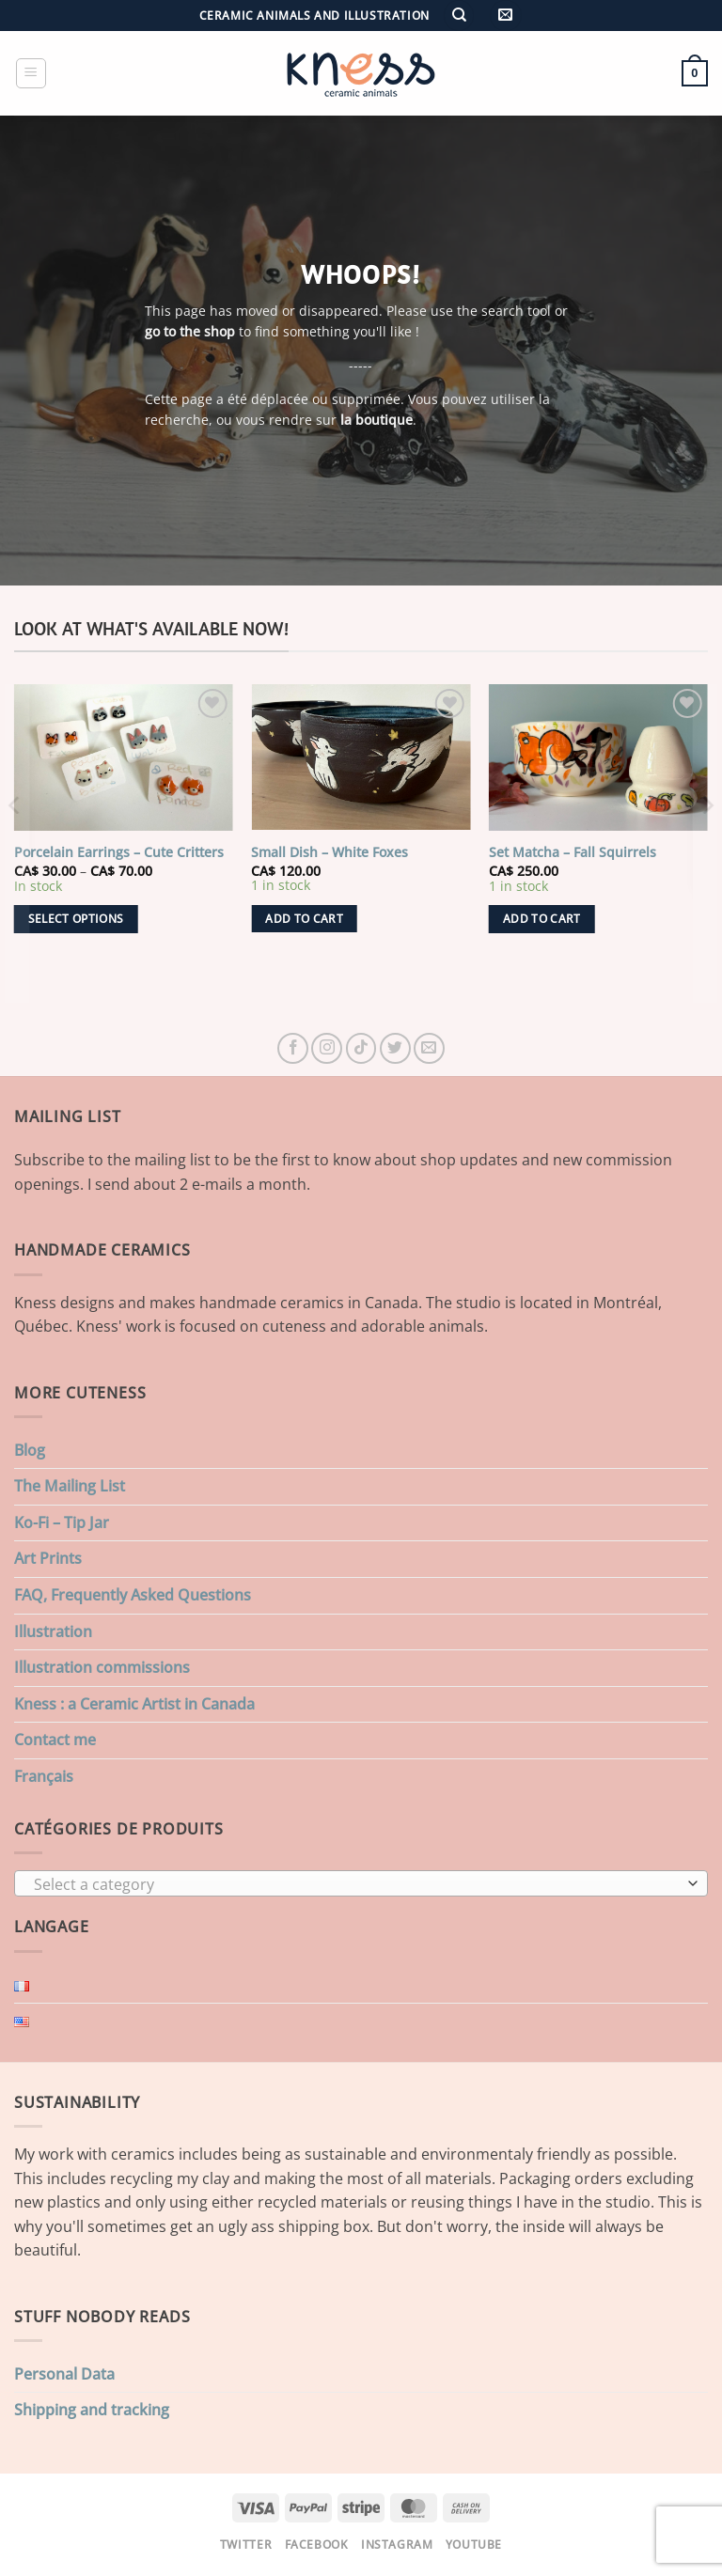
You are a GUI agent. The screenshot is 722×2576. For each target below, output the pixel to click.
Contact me (55, 1739)
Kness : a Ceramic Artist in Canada (134, 1704)
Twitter (246, 2545)
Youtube (474, 2545)
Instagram (397, 2545)
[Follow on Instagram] (326, 1048)
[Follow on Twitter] (395, 1048)
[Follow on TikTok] (361, 1048)
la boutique (376, 420)
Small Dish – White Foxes (329, 852)
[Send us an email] (429, 1048)
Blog (29, 1450)
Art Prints (48, 1558)
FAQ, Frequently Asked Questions (132, 1595)
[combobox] (361, 1883)
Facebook (317, 2545)
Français (43, 1776)
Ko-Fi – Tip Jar (61, 1522)
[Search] (459, 15)
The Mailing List (69, 1485)
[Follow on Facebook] (292, 1048)
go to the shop (190, 331)
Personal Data (64, 2374)
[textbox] (356, 1884)
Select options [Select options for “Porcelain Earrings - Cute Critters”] (76, 919)
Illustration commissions (102, 1667)
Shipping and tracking (91, 2409)
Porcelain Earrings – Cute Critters (119, 852)
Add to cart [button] (304, 919)
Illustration (53, 1631)
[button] (505, 15)
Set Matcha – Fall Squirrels (572, 852)
